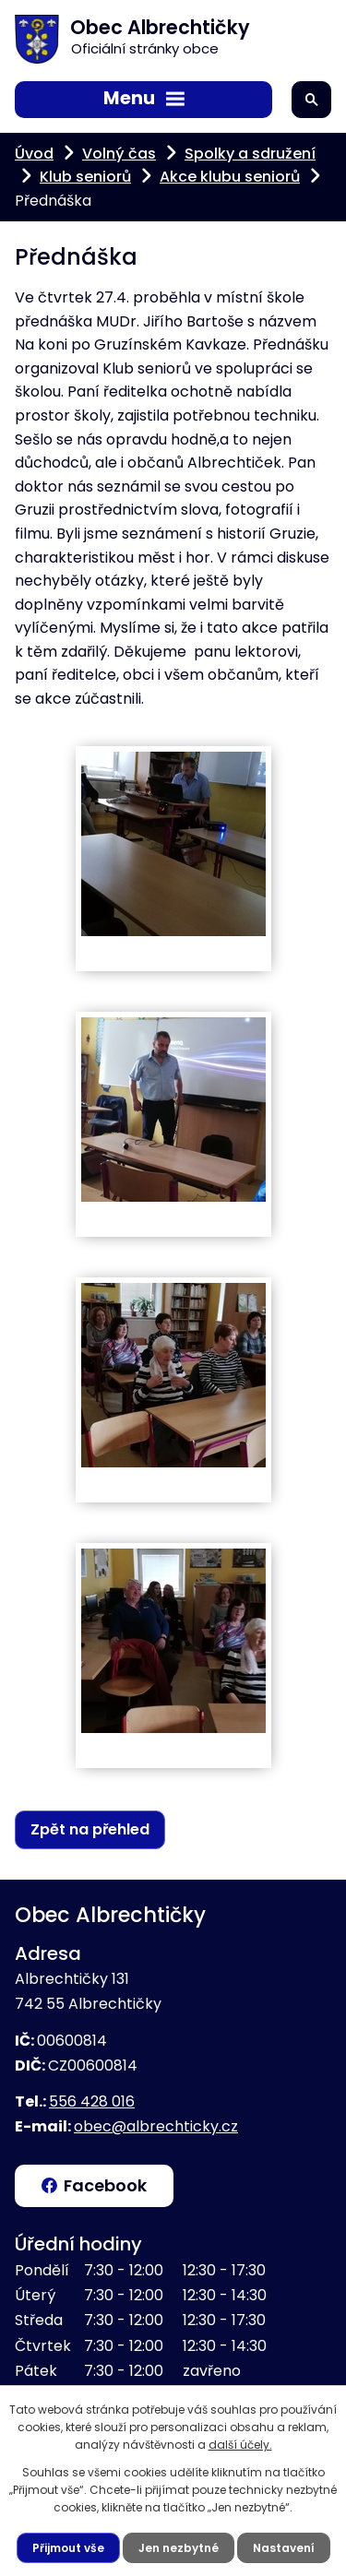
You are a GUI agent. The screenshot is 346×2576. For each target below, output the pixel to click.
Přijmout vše (68, 2548)
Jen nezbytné (178, 2548)
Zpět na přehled (89, 1829)
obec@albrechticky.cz (156, 2126)
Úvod (34, 153)
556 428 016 (92, 2101)
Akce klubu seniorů (230, 176)
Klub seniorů (85, 176)
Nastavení (284, 2548)
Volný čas (119, 153)
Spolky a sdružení (250, 153)
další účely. (240, 2444)
